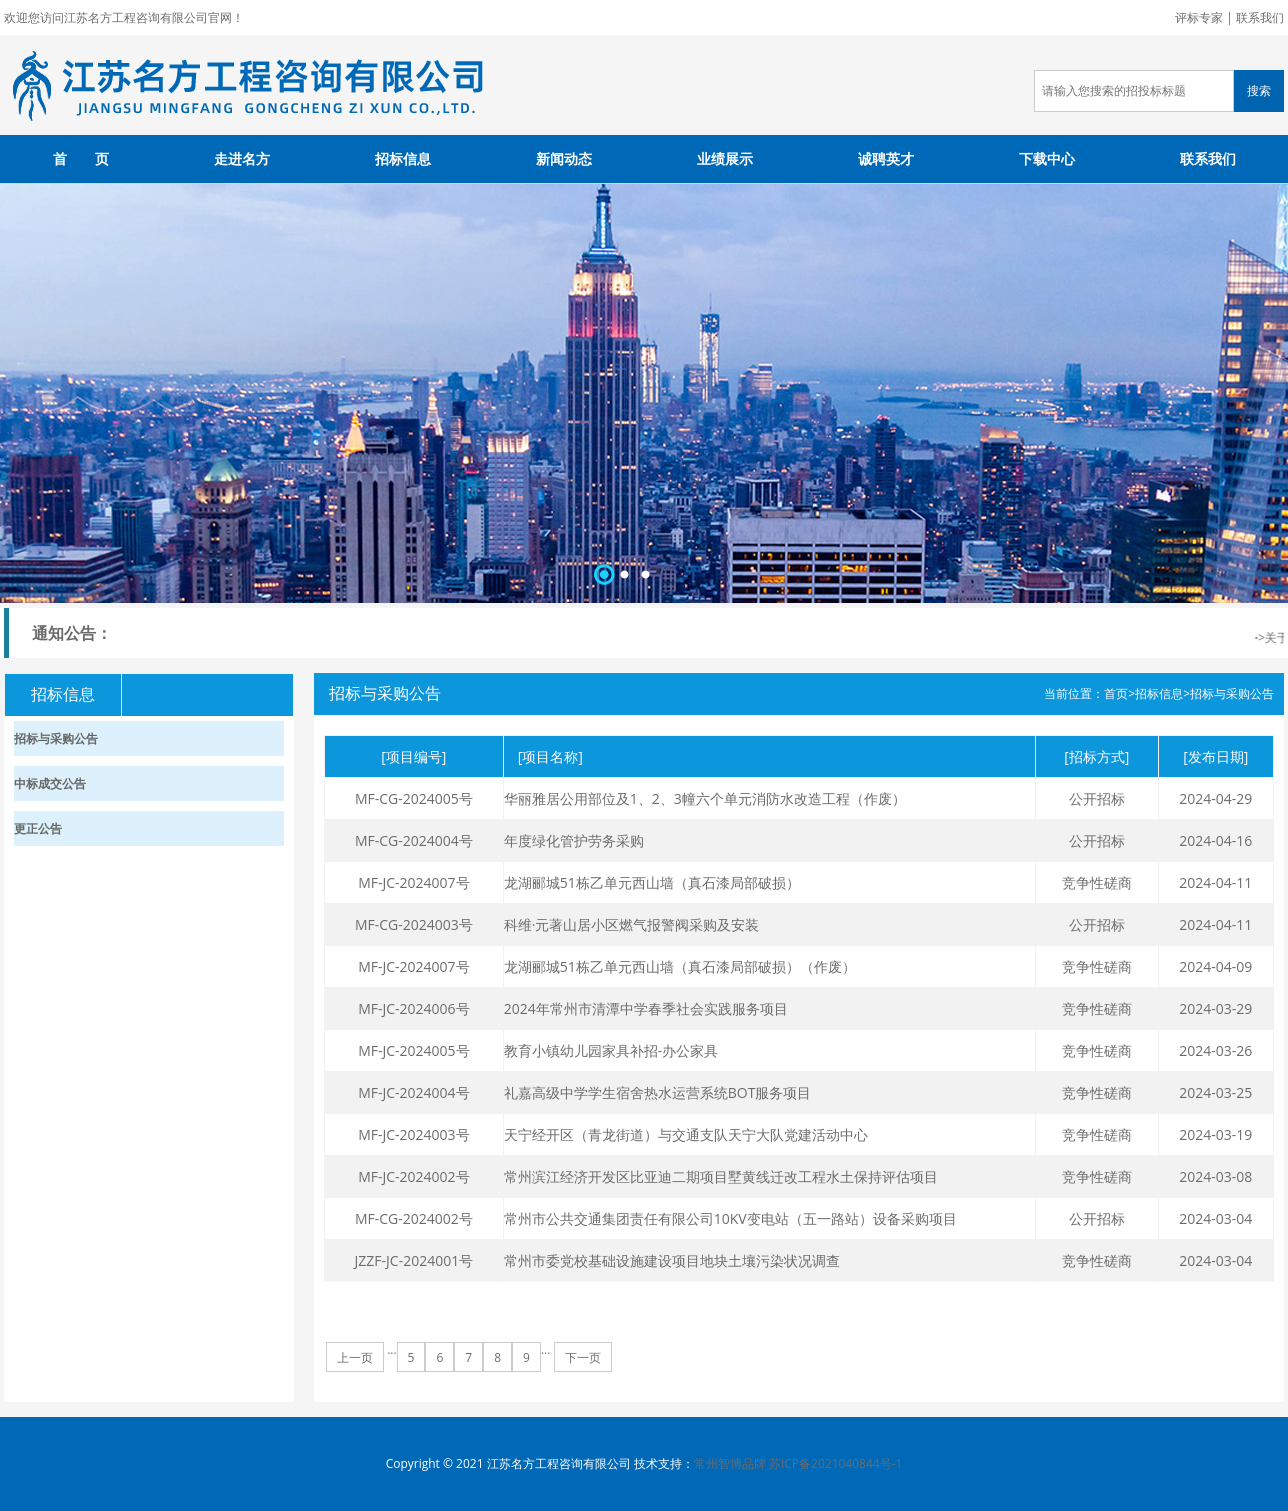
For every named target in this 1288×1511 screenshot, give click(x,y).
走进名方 (242, 158)
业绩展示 (725, 158)
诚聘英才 (886, 158)
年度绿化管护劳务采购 (574, 840)
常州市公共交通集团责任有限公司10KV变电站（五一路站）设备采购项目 (730, 1218)
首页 (1116, 693)
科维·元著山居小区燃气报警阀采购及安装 (632, 924)
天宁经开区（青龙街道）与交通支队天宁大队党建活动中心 (686, 1134)
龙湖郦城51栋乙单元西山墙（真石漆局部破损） (652, 882)
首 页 (81, 158)
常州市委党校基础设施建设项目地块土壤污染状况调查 (672, 1260)
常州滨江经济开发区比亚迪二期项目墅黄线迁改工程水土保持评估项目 (721, 1176)
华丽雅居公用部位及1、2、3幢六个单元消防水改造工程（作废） (705, 798)
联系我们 (1260, 17)
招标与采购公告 (1232, 693)
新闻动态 (564, 158)
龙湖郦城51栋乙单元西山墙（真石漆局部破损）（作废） (680, 966)
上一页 (355, 1357)
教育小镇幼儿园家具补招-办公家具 (611, 1050)
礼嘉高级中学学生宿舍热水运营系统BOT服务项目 (658, 1092)
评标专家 (1199, 17)
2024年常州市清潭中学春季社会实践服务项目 (646, 1008)
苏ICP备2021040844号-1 (835, 1463)
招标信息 (403, 158)
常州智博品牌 (730, 1463)
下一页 (583, 1357)
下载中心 (1047, 158)
